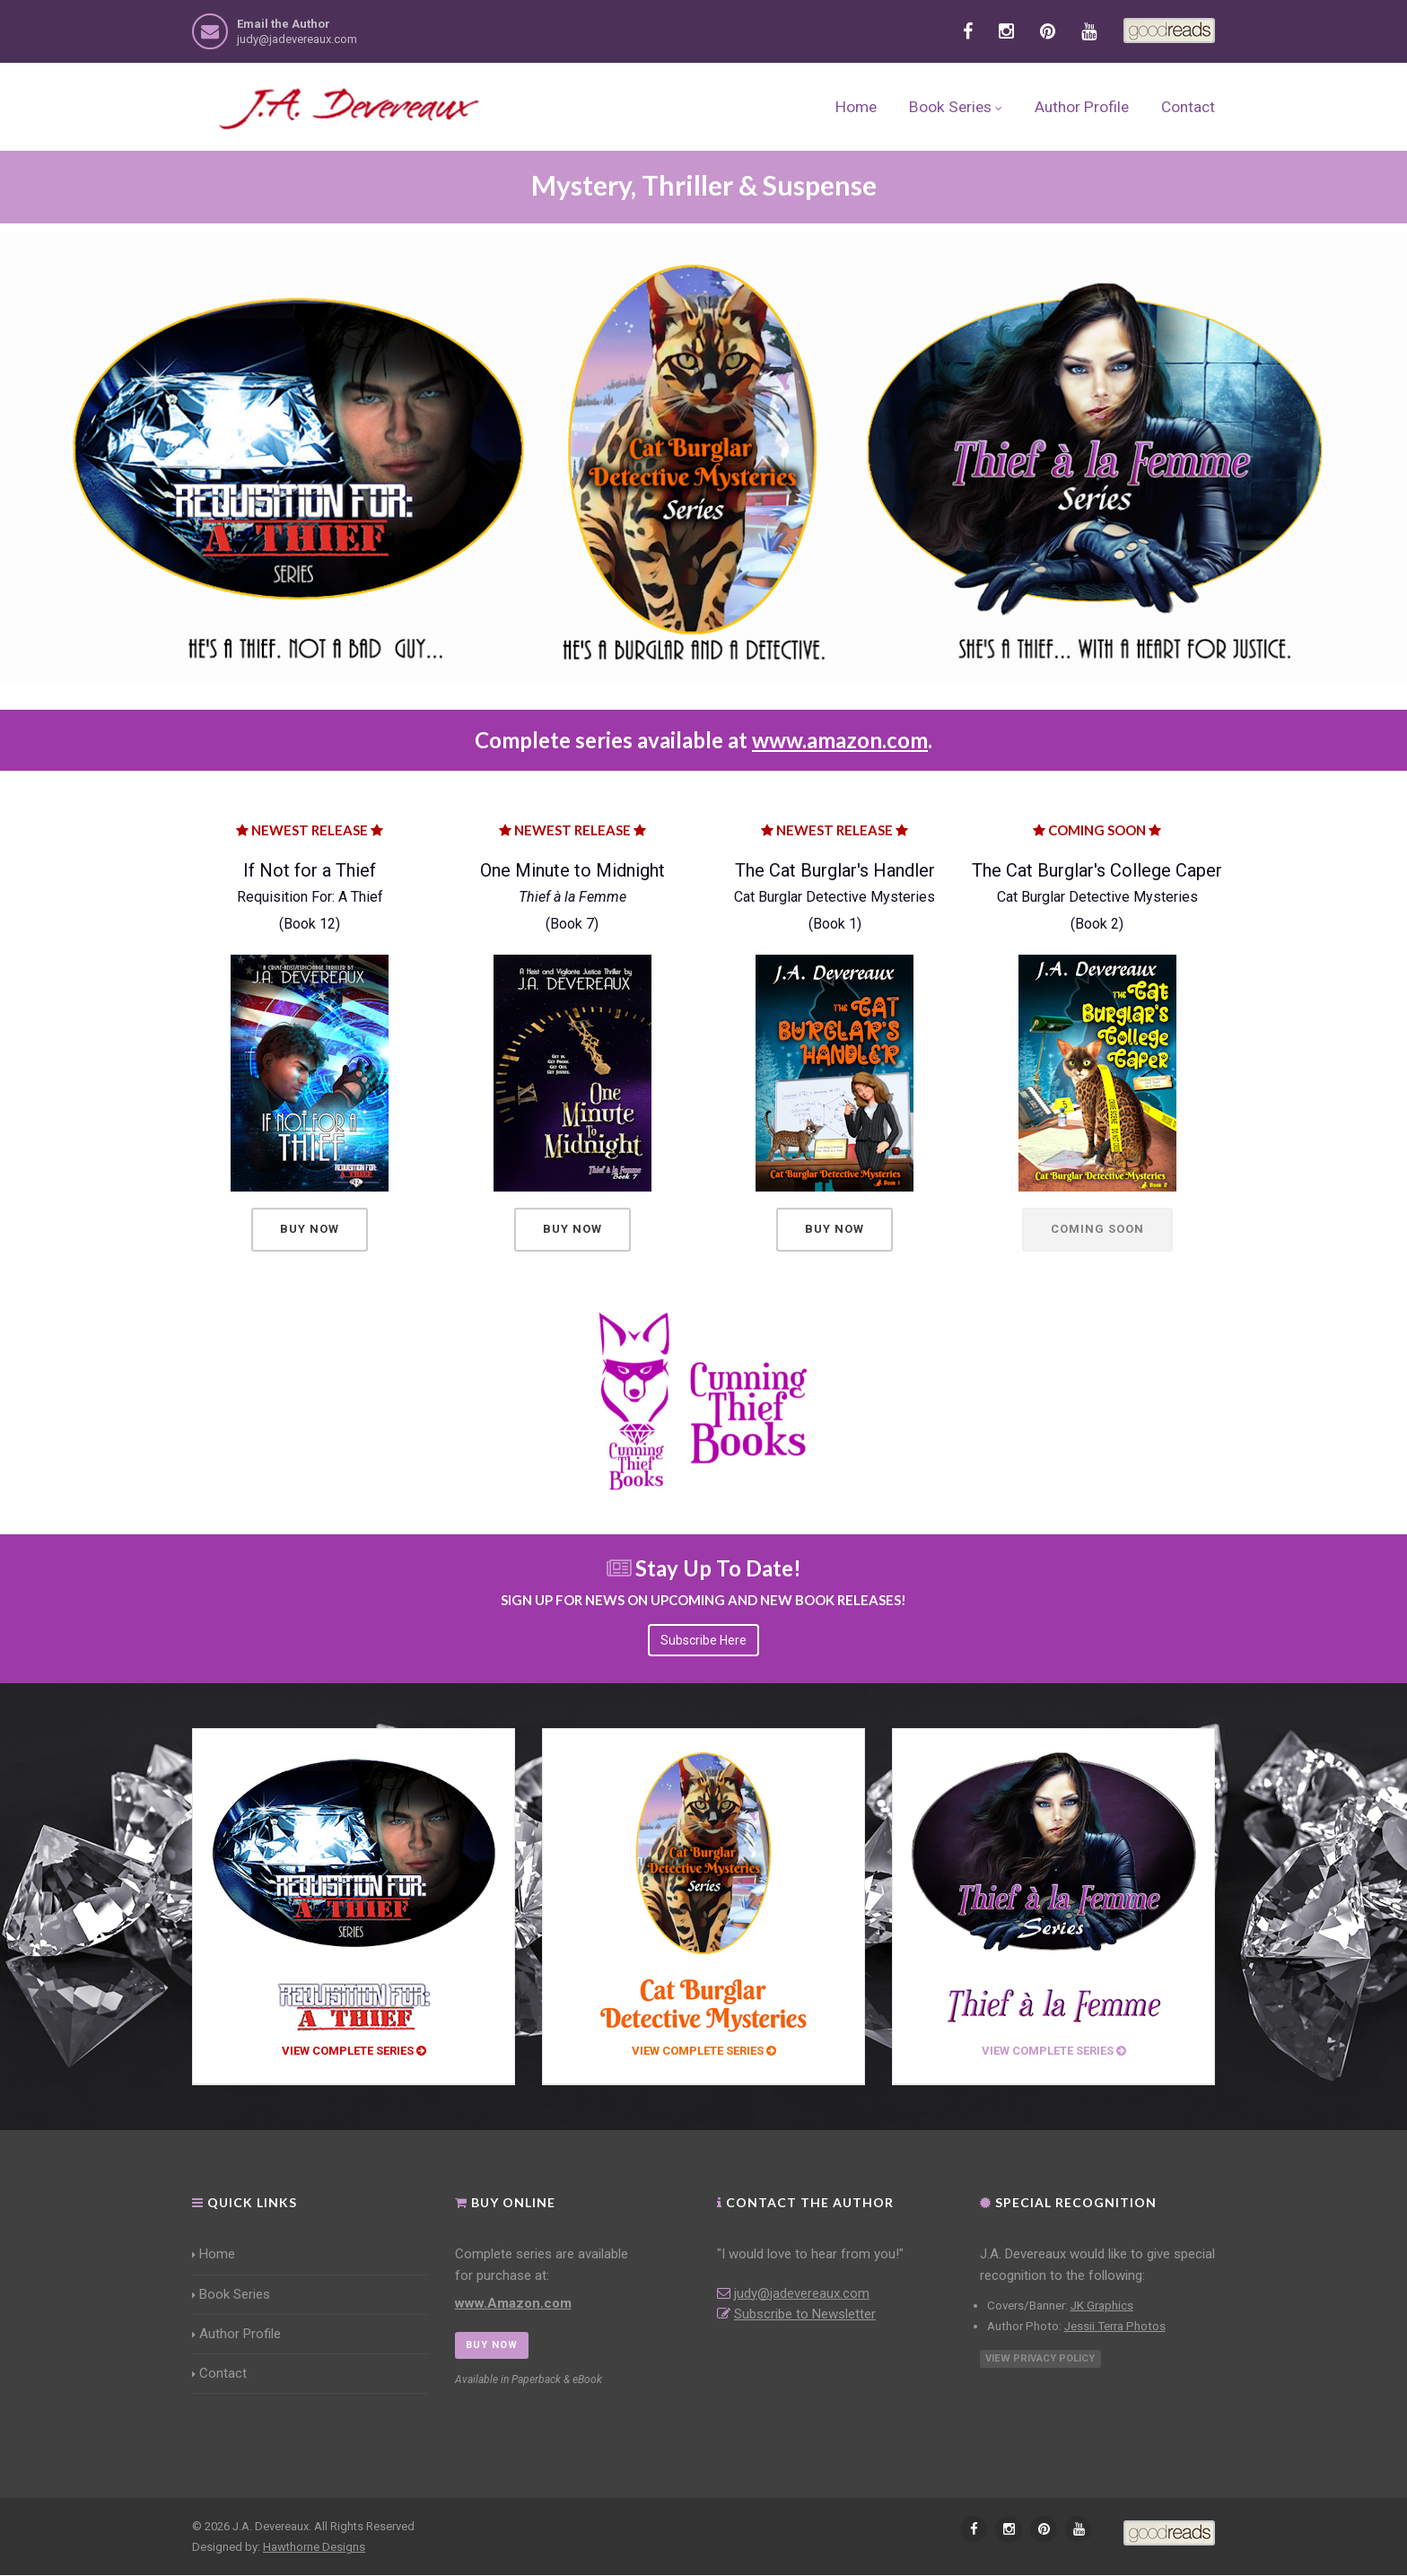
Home (856, 107)
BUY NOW (492, 2345)
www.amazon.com (840, 740)
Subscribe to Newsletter (805, 2314)
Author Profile (1082, 107)
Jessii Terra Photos (1115, 2326)
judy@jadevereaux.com (297, 39)
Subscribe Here (703, 1640)
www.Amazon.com (513, 2303)
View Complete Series (354, 2051)
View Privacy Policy (1040, 2359)
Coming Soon (1097, 1229)
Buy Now (309, 1229)
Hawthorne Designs (314, 2547)
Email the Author (283, 24)
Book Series (955, 107)
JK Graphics (1102, 2305)
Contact (1188, 107)
